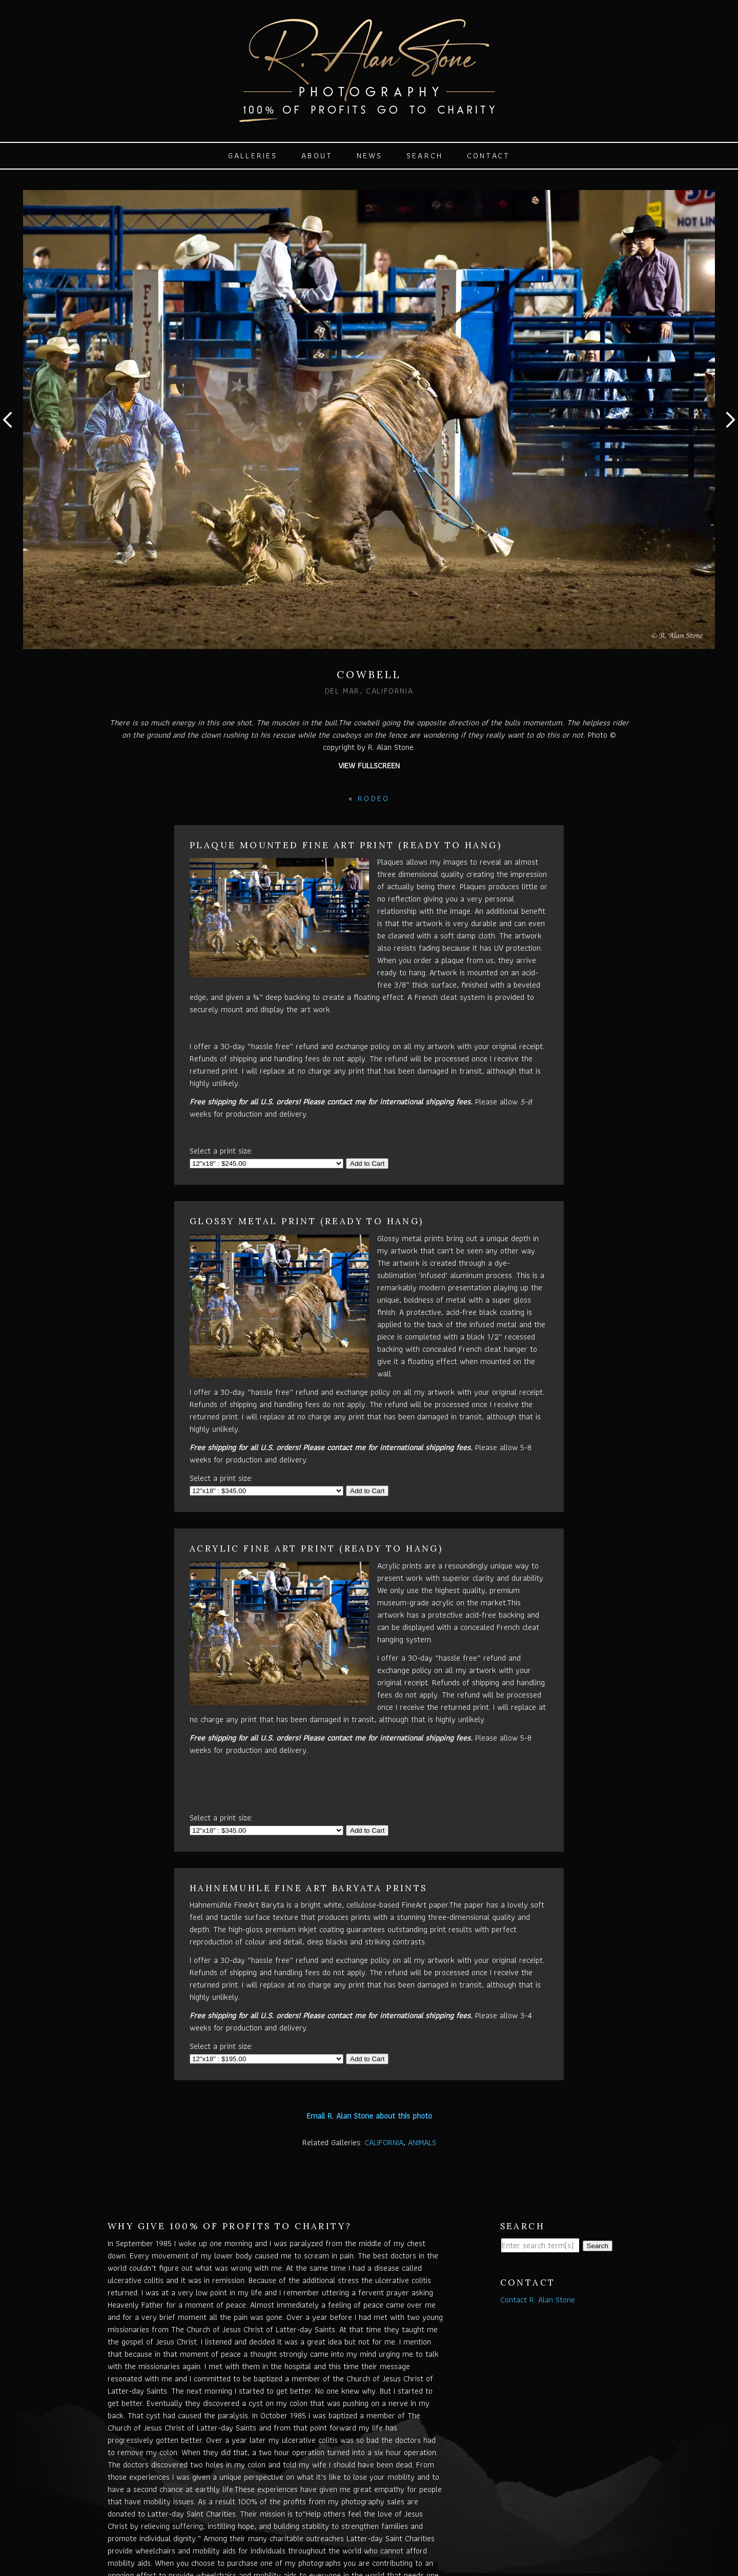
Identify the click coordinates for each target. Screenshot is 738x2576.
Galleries (253, 155)
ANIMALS (422, 2142)
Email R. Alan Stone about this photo (369, 2115)
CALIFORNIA (383, 2142)
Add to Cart (367, 1163)
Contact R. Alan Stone (537, 2299)
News (370, 155)
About (317, 155)
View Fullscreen (369, 765)
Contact (488, 155)
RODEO (373, 798)
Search (424, 155)
